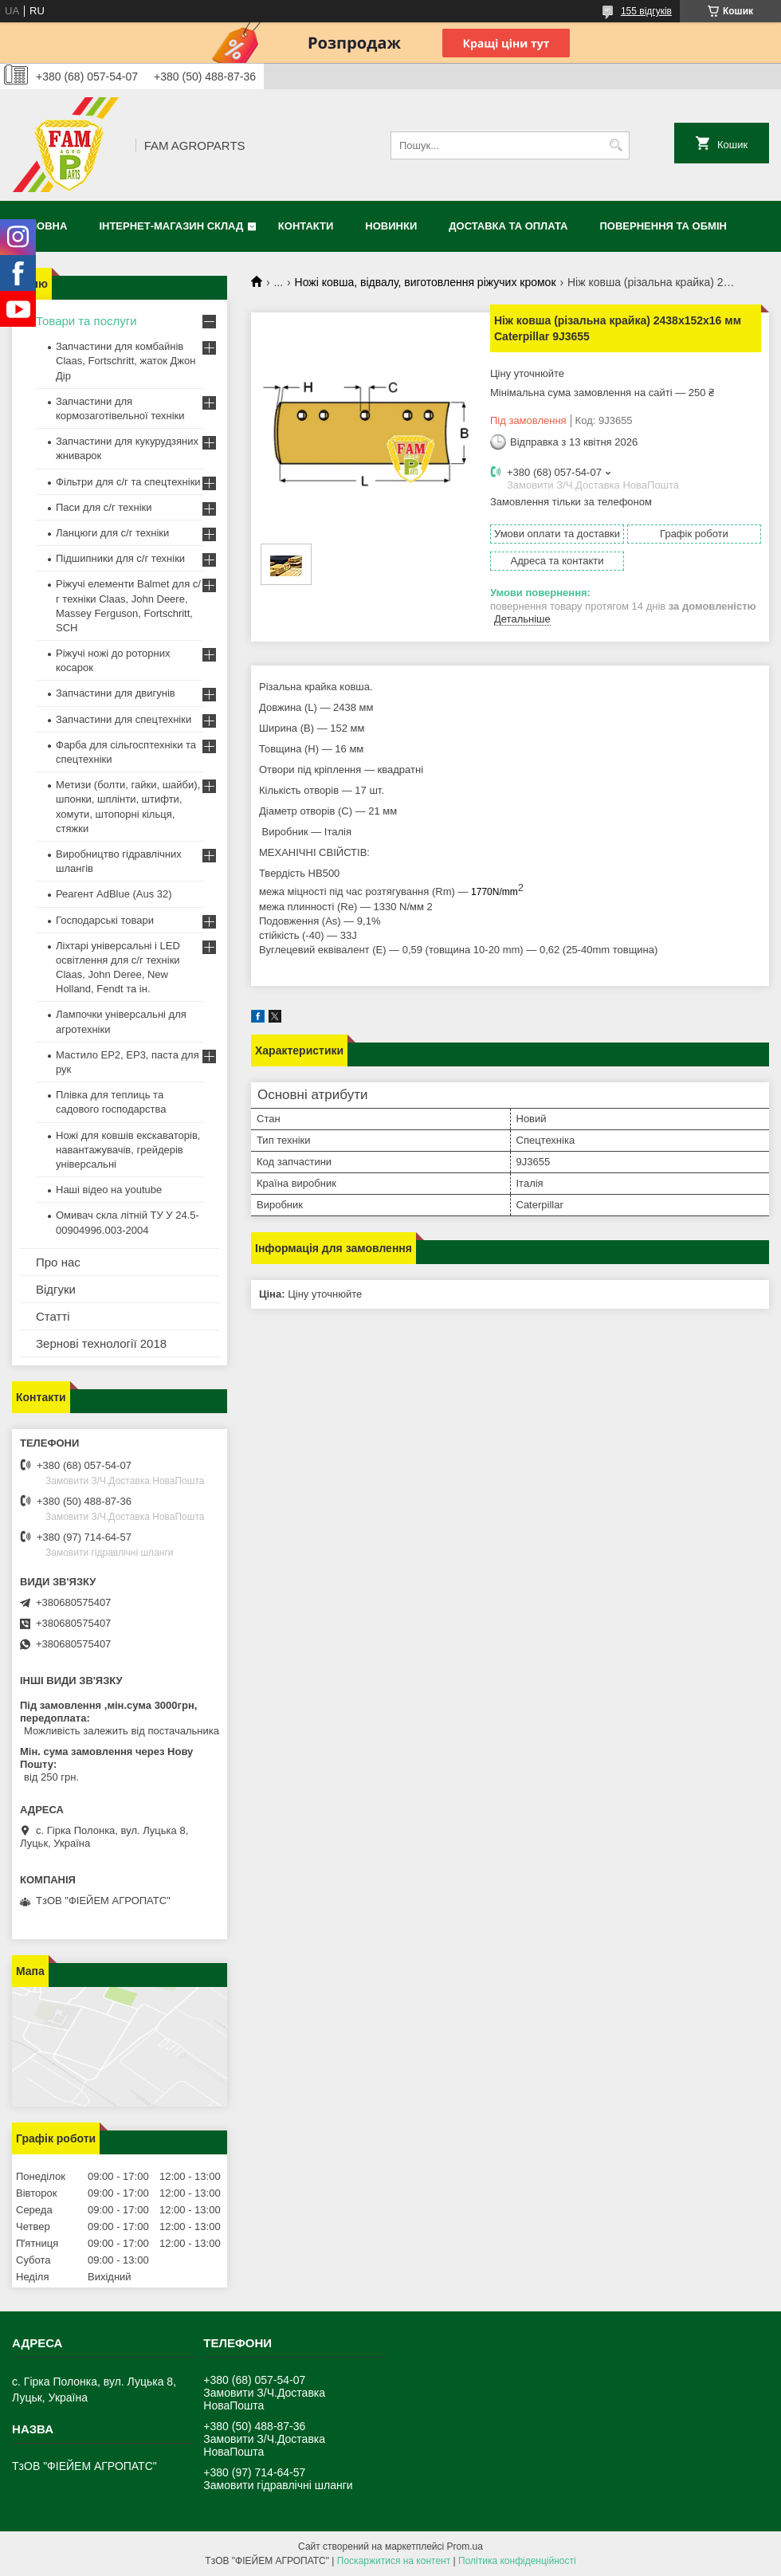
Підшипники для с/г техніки (120, 558)
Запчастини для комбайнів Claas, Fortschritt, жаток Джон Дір (125, 360)
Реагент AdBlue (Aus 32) (114, 894)
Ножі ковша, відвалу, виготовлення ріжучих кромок (425, 282)
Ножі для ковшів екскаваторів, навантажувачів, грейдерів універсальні (128, 1149)
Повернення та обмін (663, 226)
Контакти (306, 226)
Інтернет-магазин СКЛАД (171, 226)
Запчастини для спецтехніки (123, 719)
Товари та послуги (86, 321)
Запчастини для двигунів (115, 693)
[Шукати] (616, 145)
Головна (41, 226)
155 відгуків (646, 11)
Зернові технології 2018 (101, 1343)
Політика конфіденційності (517, 2560)
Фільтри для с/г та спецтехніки (128, 482)
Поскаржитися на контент (393, 2560)
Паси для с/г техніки (104, 507)
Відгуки (56, 1289)
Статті (53, 1316)
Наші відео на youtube (109, 1190)
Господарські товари (105, 920)
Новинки (391, 226)
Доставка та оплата (508, 226)
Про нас (58, 1262)
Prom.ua (465, 2546)
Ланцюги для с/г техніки (112, 533)
